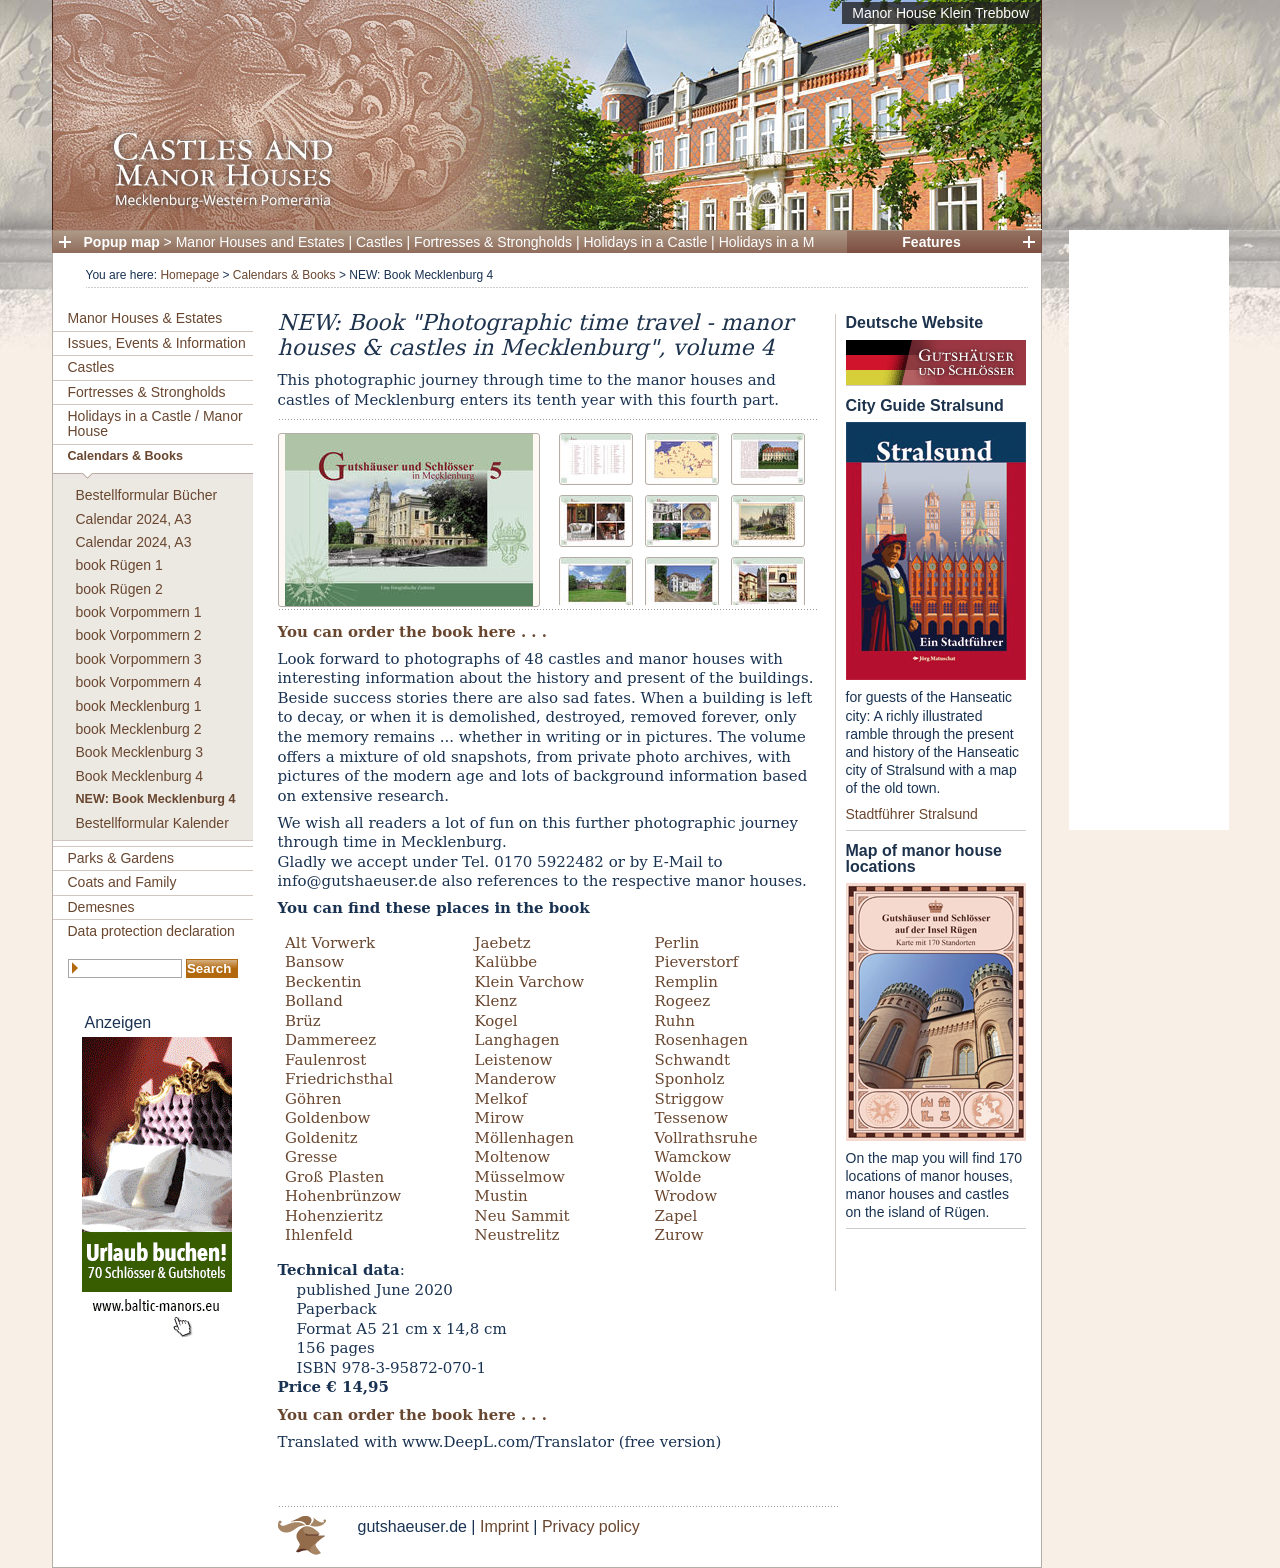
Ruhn (675, 1021)
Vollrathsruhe (706, 1138)
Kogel (496, 1021)
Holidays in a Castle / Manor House (155, 423)
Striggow (689, 1099)
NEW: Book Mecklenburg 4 (156, 799)
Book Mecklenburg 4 (140, 776)
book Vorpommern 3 (139, 659)
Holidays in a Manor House (803, 242)
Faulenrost (325, 1060)
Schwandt (692, 1060)
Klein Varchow (530, 982)
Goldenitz (321, 1138)
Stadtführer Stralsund (912, 814)
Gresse (311, 1157)
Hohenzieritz (334, 1216)
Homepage (189, 275)
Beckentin (323, 982)
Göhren (313, 1099)
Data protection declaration (151, 931)
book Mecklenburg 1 (139, 706)
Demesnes (101, 907)
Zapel (676, 1216)
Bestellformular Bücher (147, 495)
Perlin (677, 943)
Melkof (501, 1099)
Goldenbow (327, 1118)
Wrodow (686, 1196)
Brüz (303, 1021)
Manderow (515, 1079)
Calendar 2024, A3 (134, 519)
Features (931, 242)
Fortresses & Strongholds (493, 242)
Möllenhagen (524, 1138)
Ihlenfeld (319, 1235)
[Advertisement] (1149, 530)
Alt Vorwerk (330, 943)
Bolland (314, 1001)
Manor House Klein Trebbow (940, 13)
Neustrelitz (517, 1235)
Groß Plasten (334, 1177)
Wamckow (693, 1157)
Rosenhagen (701, 1040)
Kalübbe (506, 962)
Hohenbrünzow (343, 1196)
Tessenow (692, 1118)
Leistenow (514, 1060)
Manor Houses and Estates (260, 242)
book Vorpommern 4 (139, 682)
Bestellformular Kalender (152, 823)
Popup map (122, 242)
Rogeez (683, 1001)
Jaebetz (503, 943)
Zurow (679, 1235)
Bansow (314, 962)
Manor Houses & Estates (145, 318)
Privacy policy (591, 1526)
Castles (379, 242)
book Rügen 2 (119, 589)
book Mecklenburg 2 (139, 729)
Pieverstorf (697, 962)
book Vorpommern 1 (139, 612)
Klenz (496, 1001)
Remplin (686, 982)
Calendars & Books (284, 275)
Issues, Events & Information (157, 343)
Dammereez (330, 1040)
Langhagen (517, 1040)
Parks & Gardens (121, 858)
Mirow (499, 1118)
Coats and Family (122, 882)
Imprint (504, 1526)
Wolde (678, 1177)
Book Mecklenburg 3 (140, 752)
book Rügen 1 (119, 565)
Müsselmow (520, 1177)
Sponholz (690, 1079)
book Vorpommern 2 (139, 635)
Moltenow (513, 1157)
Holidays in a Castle (646, 242)
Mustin (501, 1196)
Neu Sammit (522, 1216)
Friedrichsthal (339, 1079)
